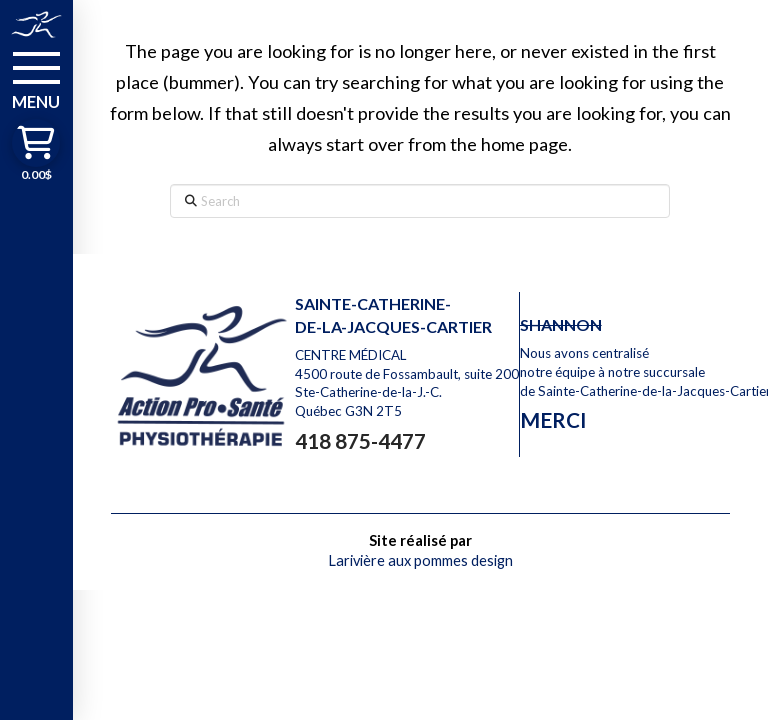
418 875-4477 (360, 440)
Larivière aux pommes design (420, 560)
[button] (36, 79)
